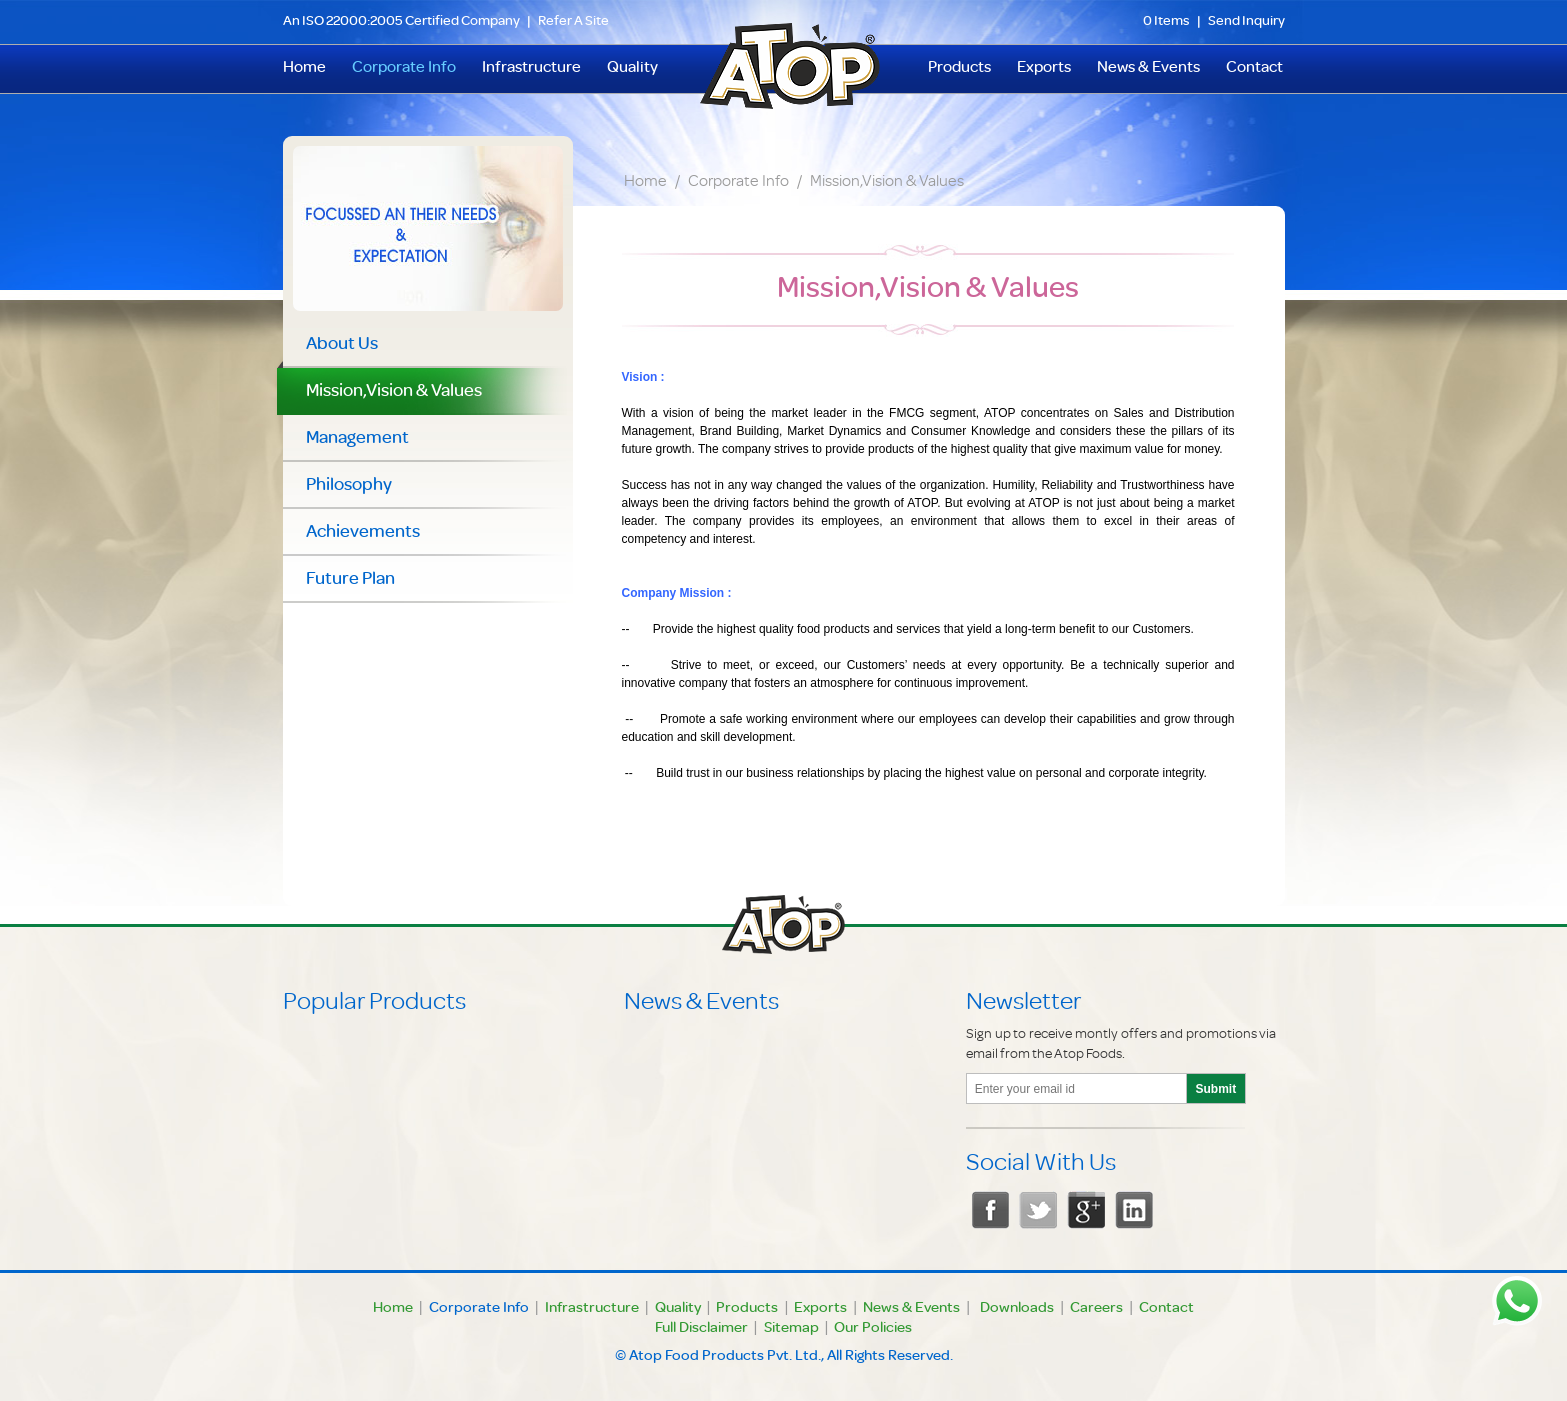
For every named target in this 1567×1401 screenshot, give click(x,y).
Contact (1254, 69)
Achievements (363, 533)
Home (645, 183)
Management (357, 439)
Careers (1096, 1309)
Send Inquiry (1246, 22)
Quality (632, 69)
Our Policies (873, 1329)
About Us (342, 345)
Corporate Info (404, 69)
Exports (1044, 69)
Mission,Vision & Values (887, 183)
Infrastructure (531, 69)
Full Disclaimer (701, 1329)
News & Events (1148, 69)
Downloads (1017, 1309)
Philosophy (349, 486)
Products (959, 69)
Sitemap (791, 1329)
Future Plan (350, 580)
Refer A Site (573, 22)
